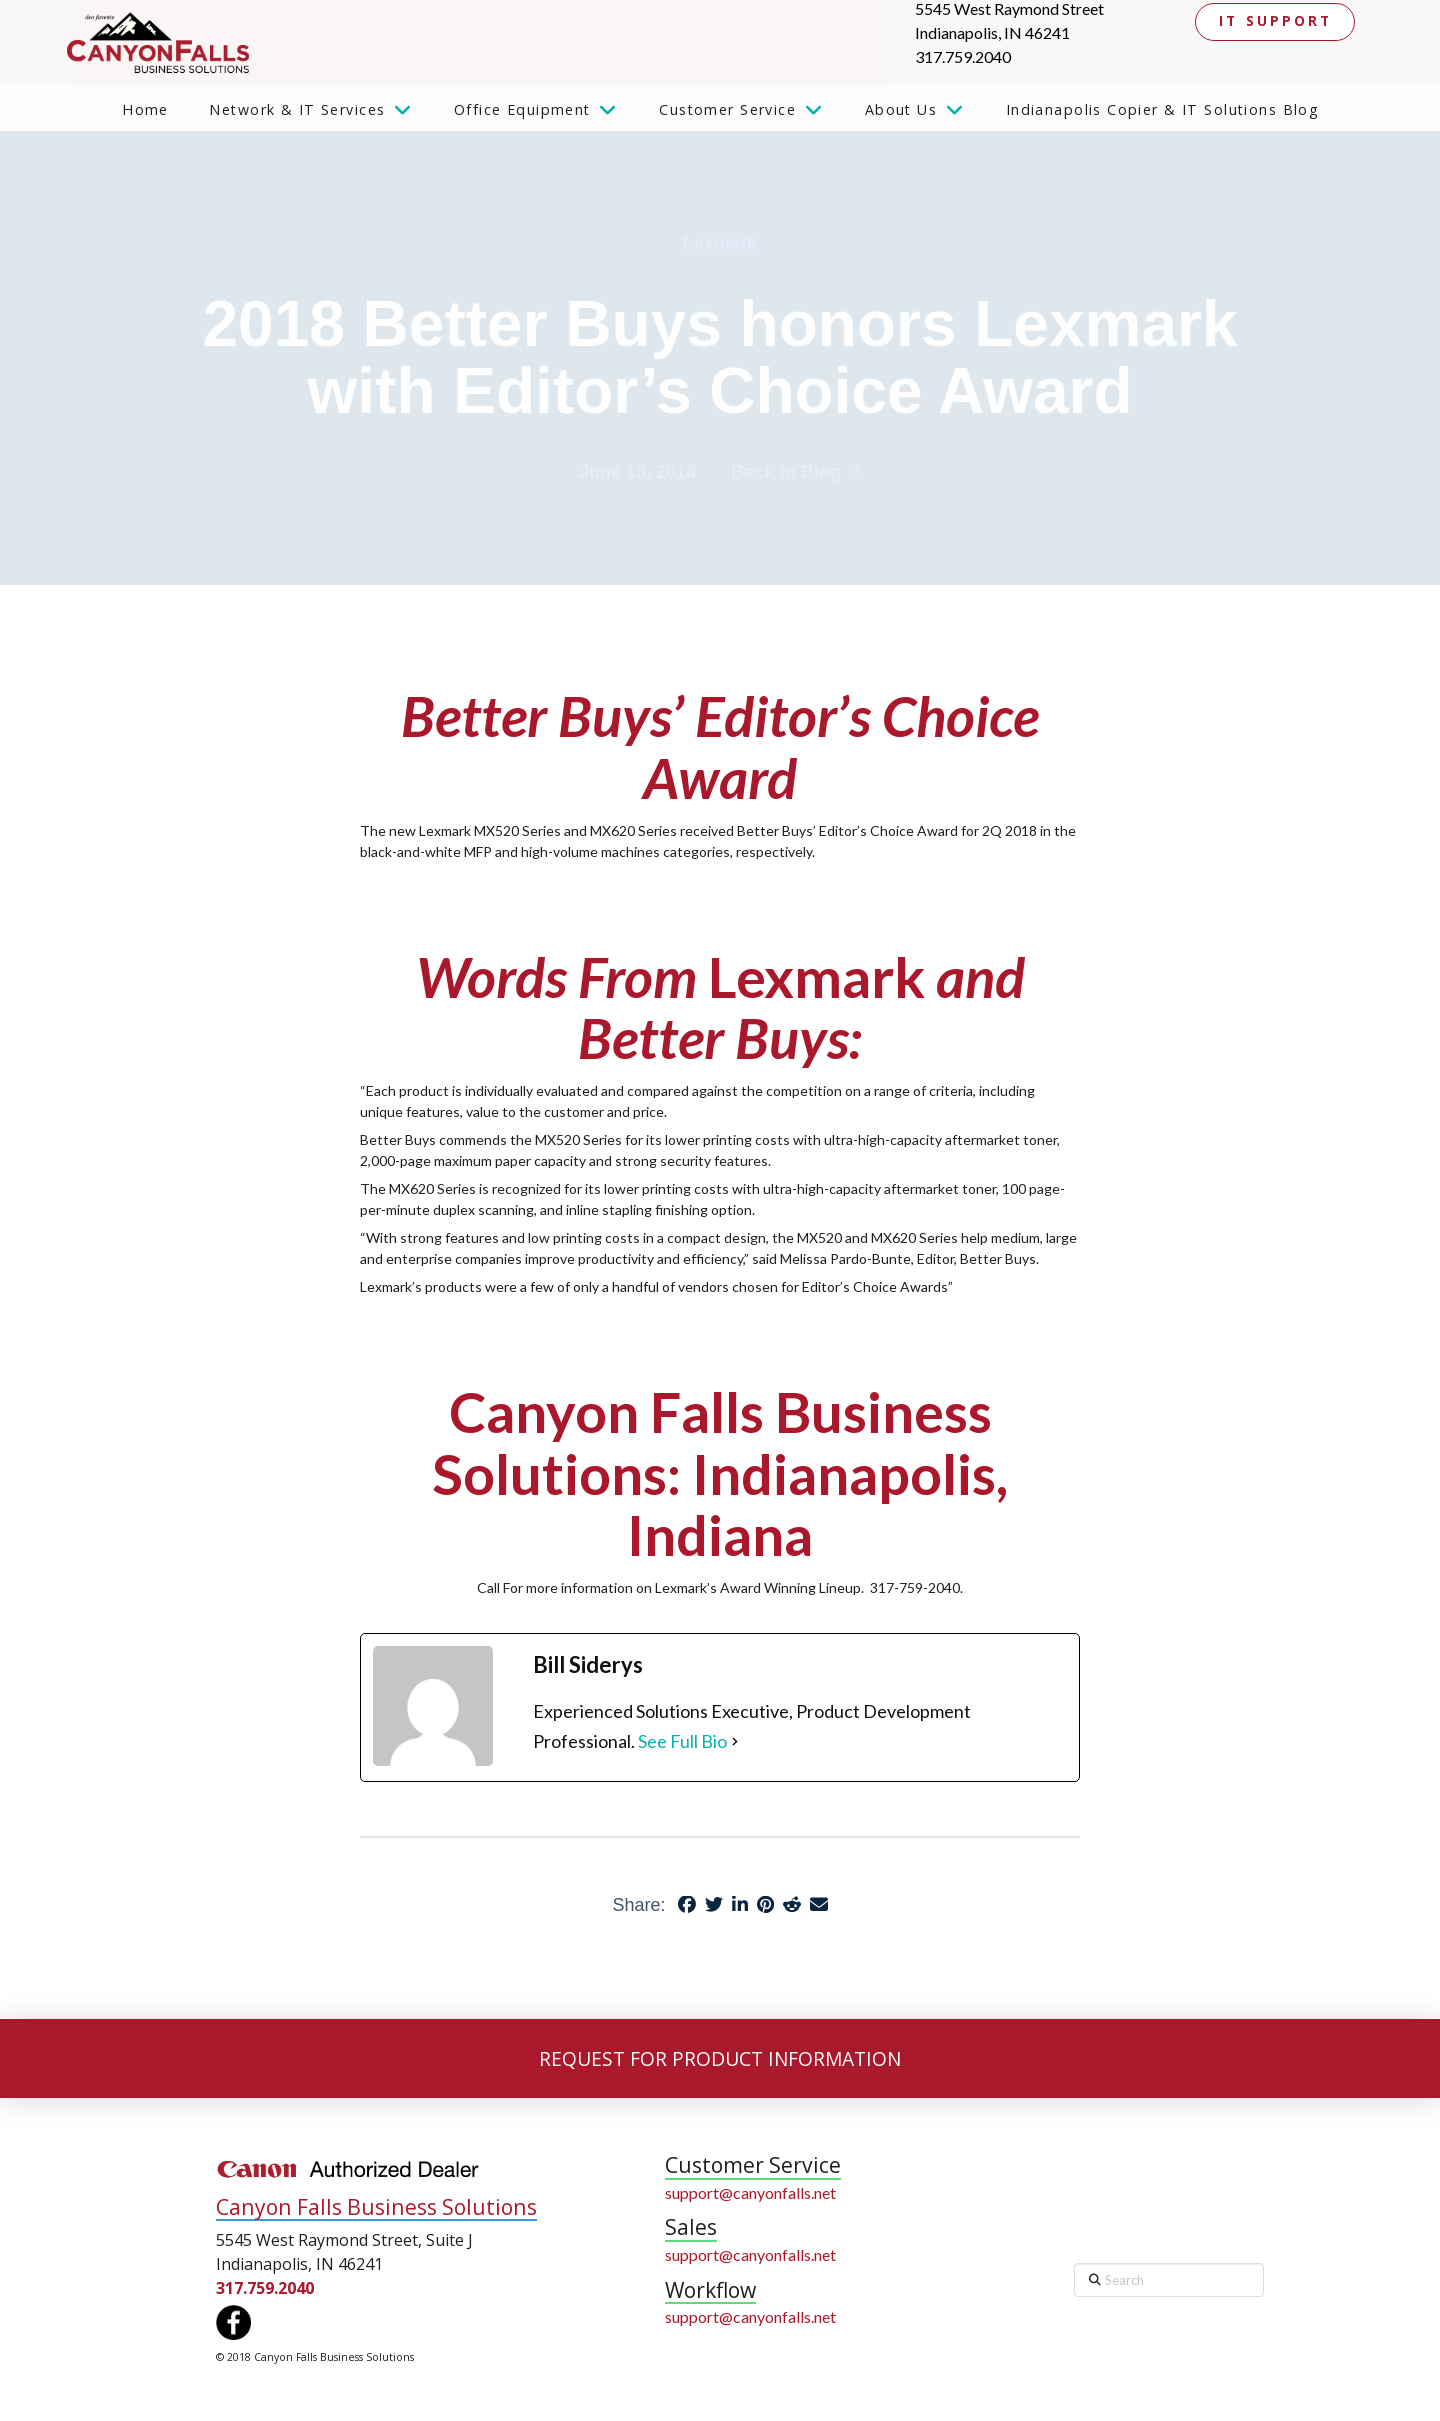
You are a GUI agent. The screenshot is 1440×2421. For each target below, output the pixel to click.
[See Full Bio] (735, 1741)
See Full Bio (682, 1741)
